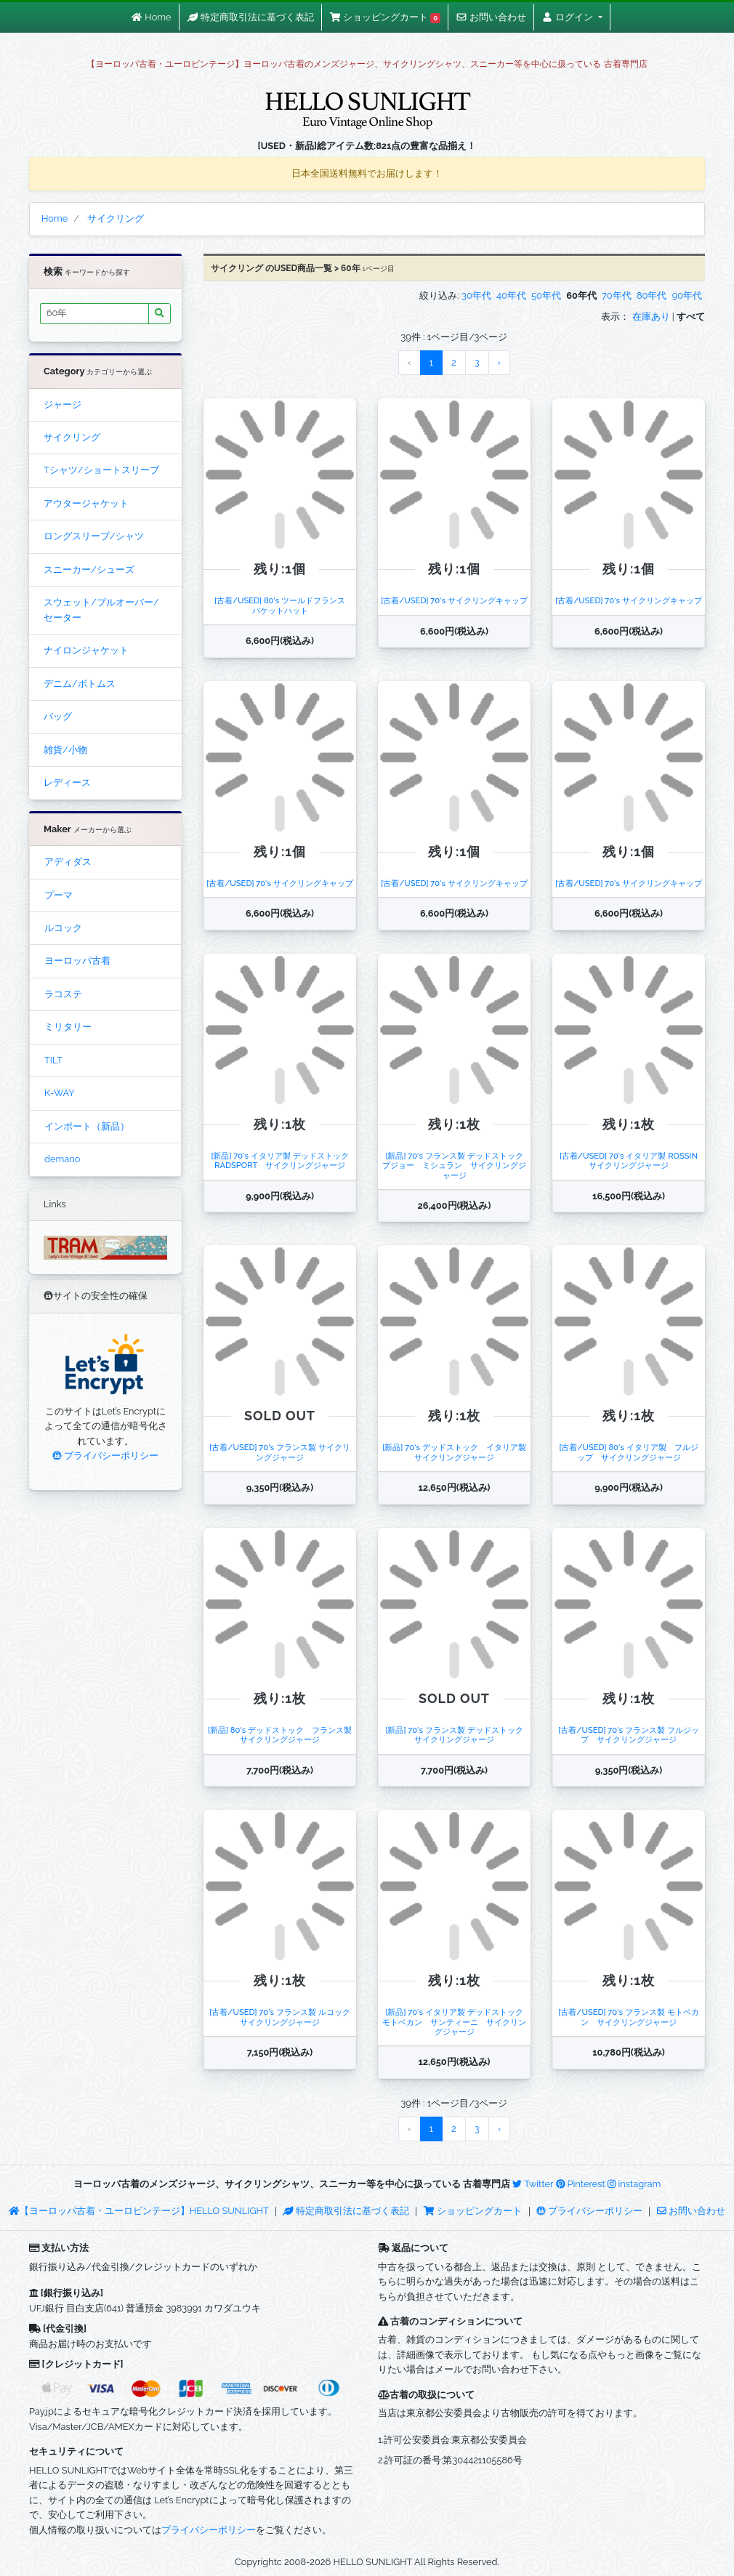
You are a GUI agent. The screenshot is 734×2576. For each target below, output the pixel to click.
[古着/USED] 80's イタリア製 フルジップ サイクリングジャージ (628, 1452)
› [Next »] (499, 362)
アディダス (68, 861)
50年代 (546, 295)
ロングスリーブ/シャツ (94, 536)
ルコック (63, 927)
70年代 (617, 295)
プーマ (58, 895)
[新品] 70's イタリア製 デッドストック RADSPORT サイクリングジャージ (283, 1160)
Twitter (532, 2183)
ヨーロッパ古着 (77, 960)
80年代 (651, 295)
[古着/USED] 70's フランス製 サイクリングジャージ (279, 1452)
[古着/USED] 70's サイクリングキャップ (454, 600)
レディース (67, 782)
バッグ (58, 716)
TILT (53, 1060)
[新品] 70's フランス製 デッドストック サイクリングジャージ (458, 1734)
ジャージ (62, 404)
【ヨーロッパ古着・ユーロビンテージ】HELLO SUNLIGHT (138, 2210)
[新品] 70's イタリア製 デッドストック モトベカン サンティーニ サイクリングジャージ (456, 2022)
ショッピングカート (474, 2210)
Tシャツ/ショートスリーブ (101, 469)
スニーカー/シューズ (89, 569)
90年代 (687, 295)
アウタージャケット (86, 503)
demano (62, 1159)
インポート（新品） (86, 1126)
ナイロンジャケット (86, 650)
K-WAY (59, 1092)
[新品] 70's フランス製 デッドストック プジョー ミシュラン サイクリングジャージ (456, 1165)
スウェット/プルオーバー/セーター (101, 609)
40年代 (511, 295)
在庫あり (651, 316)
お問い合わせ (691, 2210)
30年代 (476, 295)
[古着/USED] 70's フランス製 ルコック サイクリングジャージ (283, 2016)
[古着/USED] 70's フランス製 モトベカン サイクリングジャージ (628, 2016)
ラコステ (63, 994)
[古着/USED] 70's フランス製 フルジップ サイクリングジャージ (628, 1734)
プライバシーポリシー (105, 1455)
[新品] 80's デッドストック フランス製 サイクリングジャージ (284, 1734)
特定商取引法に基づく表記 (346, 2210)
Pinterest (580, 2183)
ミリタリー (68, 1026)
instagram (634, 2183)
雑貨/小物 (65, 749)
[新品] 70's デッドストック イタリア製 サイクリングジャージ (457, 1452)
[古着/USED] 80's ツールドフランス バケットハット (283, 605)
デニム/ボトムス (80, 683)
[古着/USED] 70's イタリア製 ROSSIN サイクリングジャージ (633, 1160)
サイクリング (72, 437)
